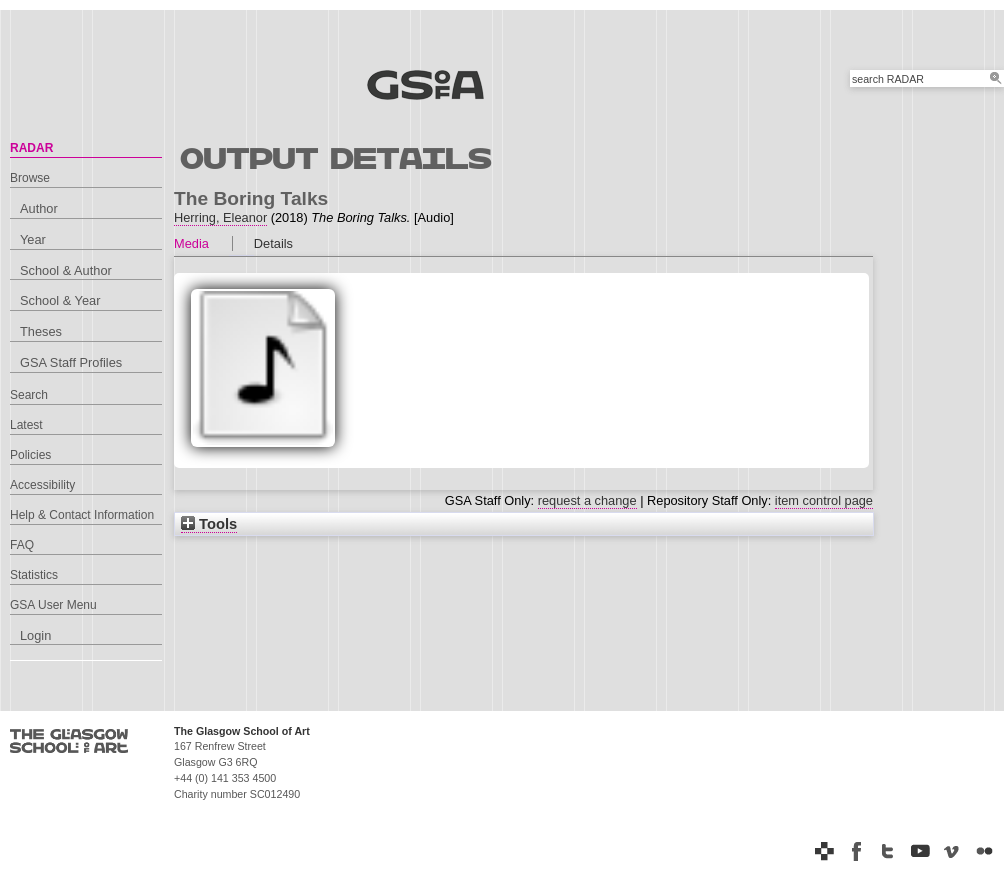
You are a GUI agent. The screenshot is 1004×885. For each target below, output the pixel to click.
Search (29, 395)
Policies (30, 455)
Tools (209, 524)
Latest (26, 425)
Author (39, 208)
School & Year (60, 300)
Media (191, 243)
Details (273, 243)
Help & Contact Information (82, 515)
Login (35, 635)
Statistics (34, 575)
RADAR (31, 148)
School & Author (66, 270)
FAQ (22, 545)
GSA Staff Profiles (71, 362)
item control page (824, 500)
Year (33, 239)
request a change (587, 500)
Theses (41, 331)
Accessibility (42, 485)
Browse (30, 178)
